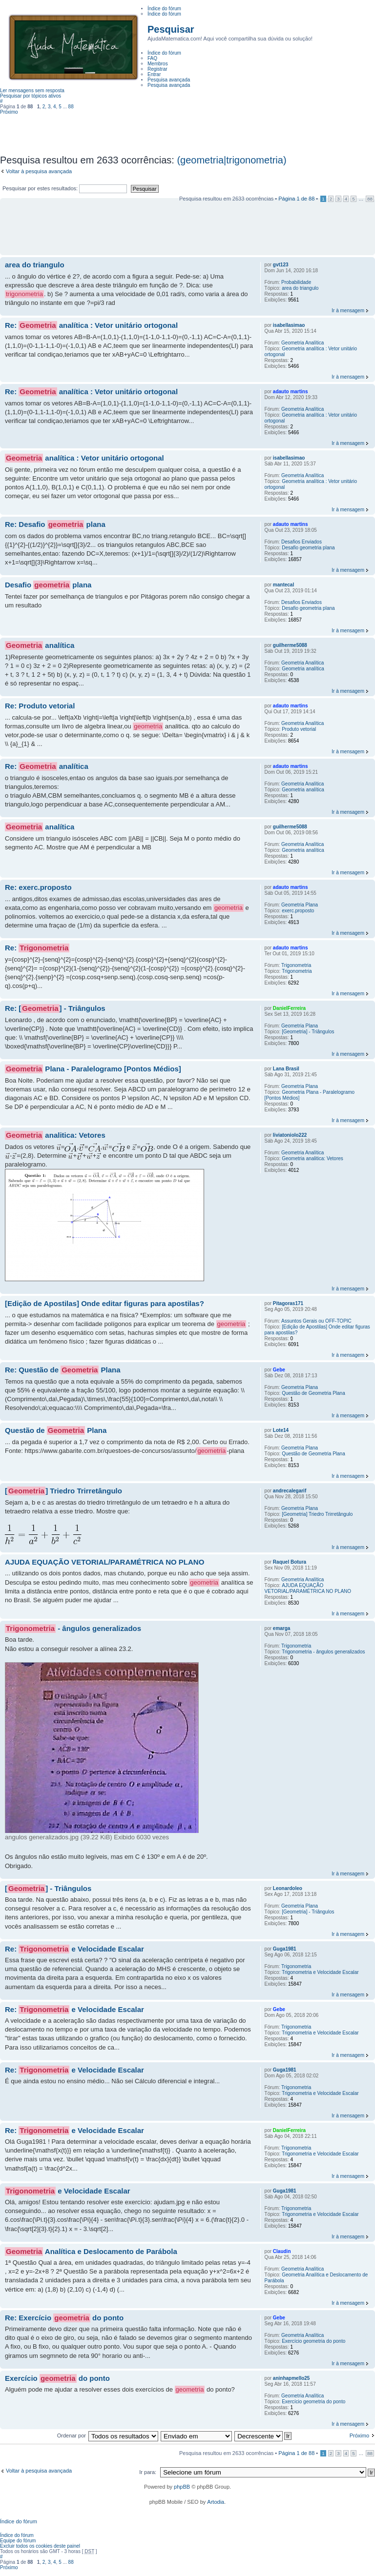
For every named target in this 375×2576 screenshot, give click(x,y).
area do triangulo (34, 265)
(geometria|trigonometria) (231, 160)
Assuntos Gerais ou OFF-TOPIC (316, 1321)
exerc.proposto (298, 910)
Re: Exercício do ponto (64, 2318)
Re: (37, 948)
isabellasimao (289, 325)
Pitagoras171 (288, 1303)
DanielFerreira (289, 1008)
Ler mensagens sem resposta (32, 90)
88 (71, 106)
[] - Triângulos (48, 1888)
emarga (282, 1628)
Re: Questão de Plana (63, 1370)
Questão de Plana (55, 1430)
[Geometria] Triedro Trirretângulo (317, 1514)
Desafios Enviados (301, 541)
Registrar (157, 69)
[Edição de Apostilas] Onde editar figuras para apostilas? (104, 1303)
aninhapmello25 (291, 2378)
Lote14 (281, 1430)
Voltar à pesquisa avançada (39, 171)
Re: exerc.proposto (38, 887)
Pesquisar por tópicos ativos (30, 96)
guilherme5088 (290, 645)
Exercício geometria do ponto (313, 2341)
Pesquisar (170, 29)
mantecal (283, 584)
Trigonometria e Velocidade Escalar (320, 1972)
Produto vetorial (299, 729)
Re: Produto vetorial (40, 706)
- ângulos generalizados (73, 1628)
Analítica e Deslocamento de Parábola (91, 2251)
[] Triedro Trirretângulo (63, 1491)
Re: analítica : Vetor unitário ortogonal (91, 325)
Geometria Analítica (302, 342)
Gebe (279, 1369)
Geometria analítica (303, 668)
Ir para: (147, 2472)
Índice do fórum (164, 14)
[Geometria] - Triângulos (308, 1031)
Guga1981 (284, 1949)
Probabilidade (296, 282)
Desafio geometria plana (308, 547)
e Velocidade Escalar (67, 2191)
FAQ (152, 58)
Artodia (215, 2502)
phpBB (182, 2487)
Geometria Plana (299, 904)
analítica (39, 645)
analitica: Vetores (55, 1135)
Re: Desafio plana (55, 524)
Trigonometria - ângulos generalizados (323, 1651)
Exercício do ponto (57, 2378)
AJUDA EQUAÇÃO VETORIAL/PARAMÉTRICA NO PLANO (104, 1562)
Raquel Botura (289, 1562)
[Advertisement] (187, 131)
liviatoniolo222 (290, 1135)
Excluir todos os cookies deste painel (40, 2546)
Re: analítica (46, 766)
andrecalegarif (289, 1490)
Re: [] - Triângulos (55, 1008)
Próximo (9, 112)
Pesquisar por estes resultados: (64, 188)
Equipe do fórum (18, 2540)
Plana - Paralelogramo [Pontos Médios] (93, 1069)
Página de (296, 198)
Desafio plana (48, 585)
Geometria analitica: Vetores (312, 1158)
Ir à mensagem (348, 310)
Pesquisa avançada (168, 85)
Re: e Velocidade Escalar (74, 1949)
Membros (157, 63)
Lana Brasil (286, 1068)
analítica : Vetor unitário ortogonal (84, 458)
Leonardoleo (287, 1888)
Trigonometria (296, 965)
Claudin (282, 2251)
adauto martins (290, 391)
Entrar (154, 74)
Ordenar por (71, 2435)
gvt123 (281, 264)
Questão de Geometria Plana (313, 1393)
